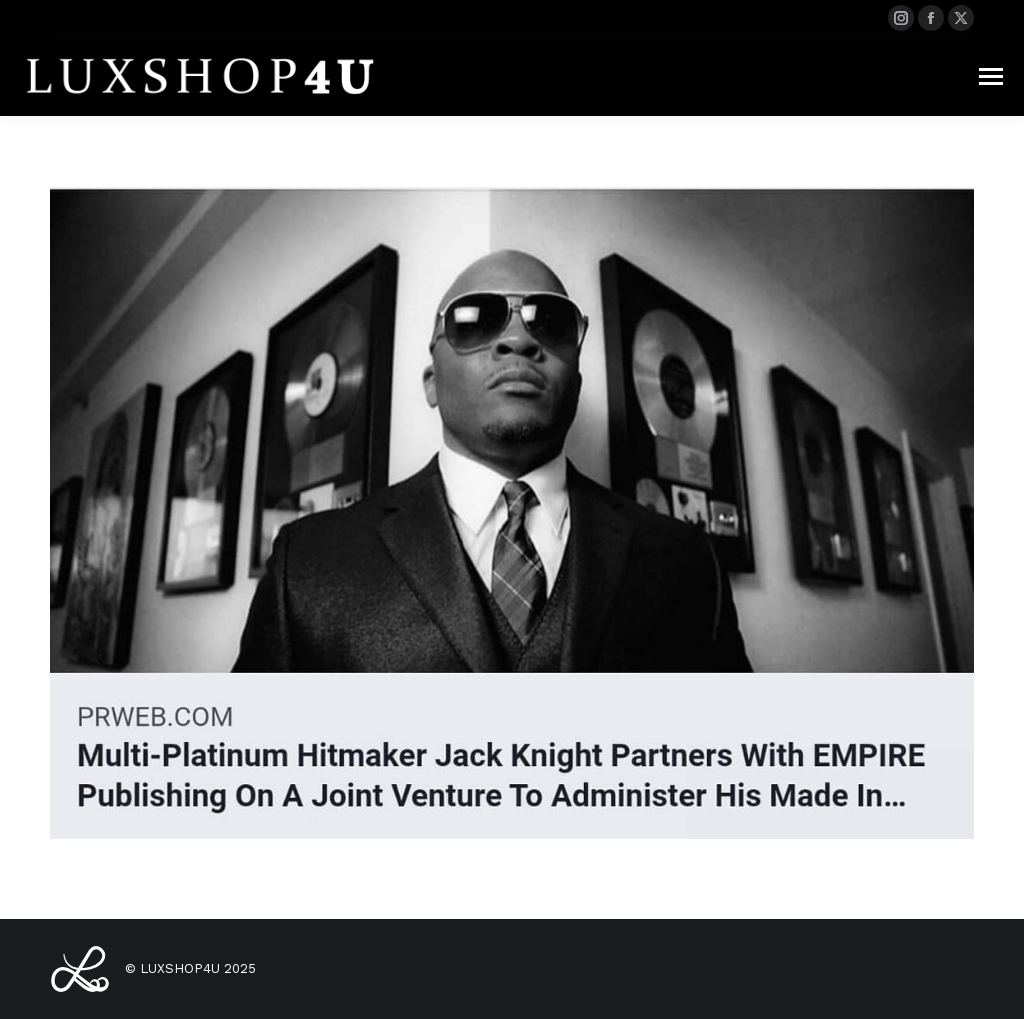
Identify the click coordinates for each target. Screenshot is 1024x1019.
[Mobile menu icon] (991, 76)
